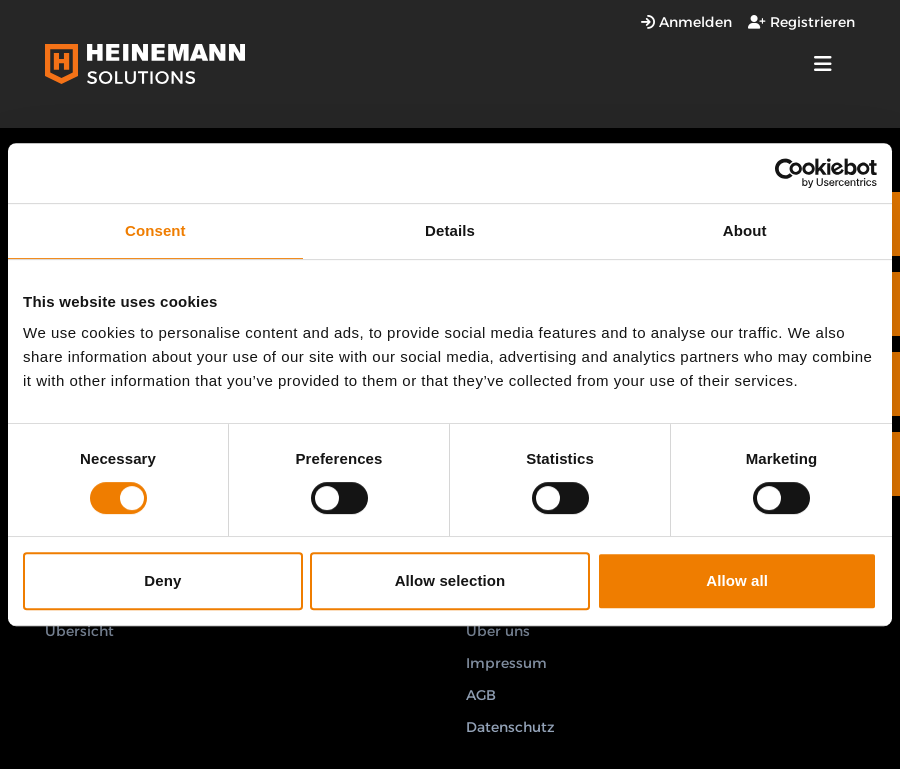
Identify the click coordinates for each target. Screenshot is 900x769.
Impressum (506, 663)
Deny (162, 580)
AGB (481, 695)
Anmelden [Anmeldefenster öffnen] (686, 22)
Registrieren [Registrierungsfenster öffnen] (801, 22)
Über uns (498, 631)
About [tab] (745, 230)
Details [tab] (450, 230)
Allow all (737, 580)
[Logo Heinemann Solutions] (145, 63)
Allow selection (450, 580)
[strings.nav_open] (823, 64)
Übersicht (79, 631)
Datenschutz (510, 727)
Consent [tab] (155, 230)
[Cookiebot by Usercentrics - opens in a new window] (789, 173)
